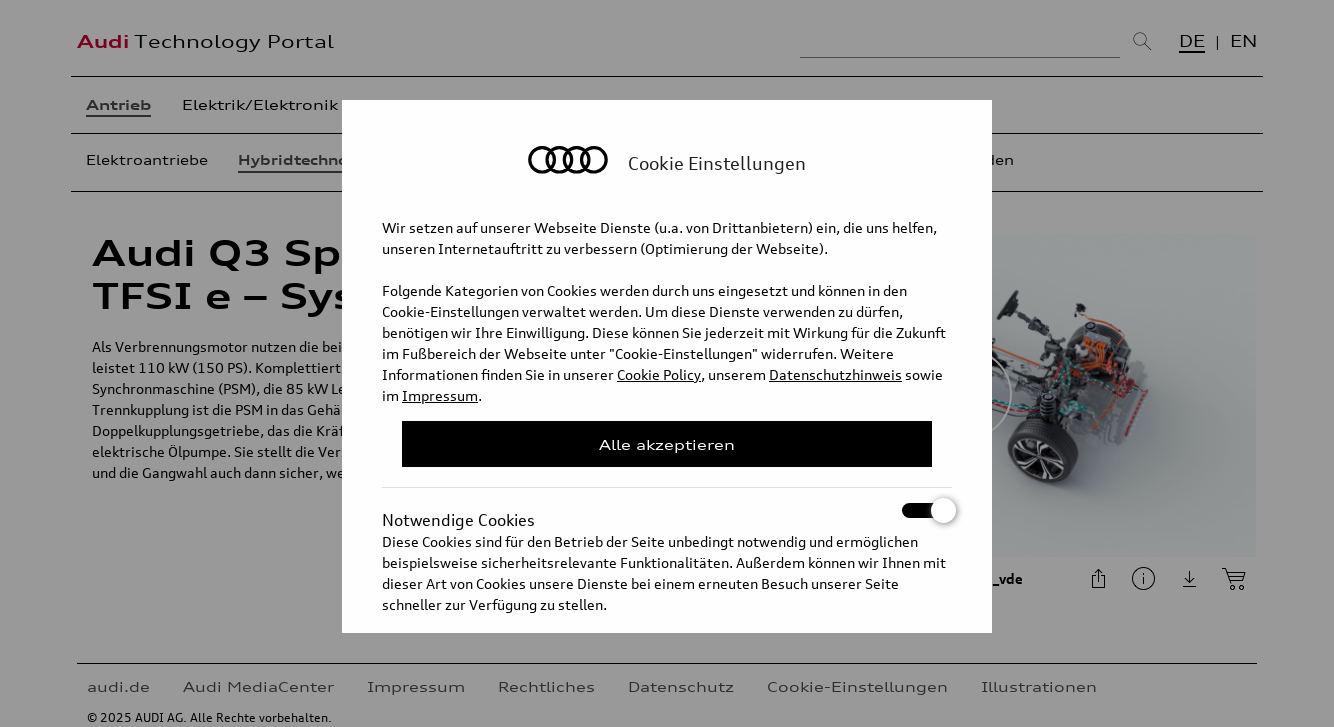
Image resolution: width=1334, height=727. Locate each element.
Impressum (440, 395)
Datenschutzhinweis (835, 374)
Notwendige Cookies (667, 510)
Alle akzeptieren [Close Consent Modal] (667, 444)
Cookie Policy (659, 374)
